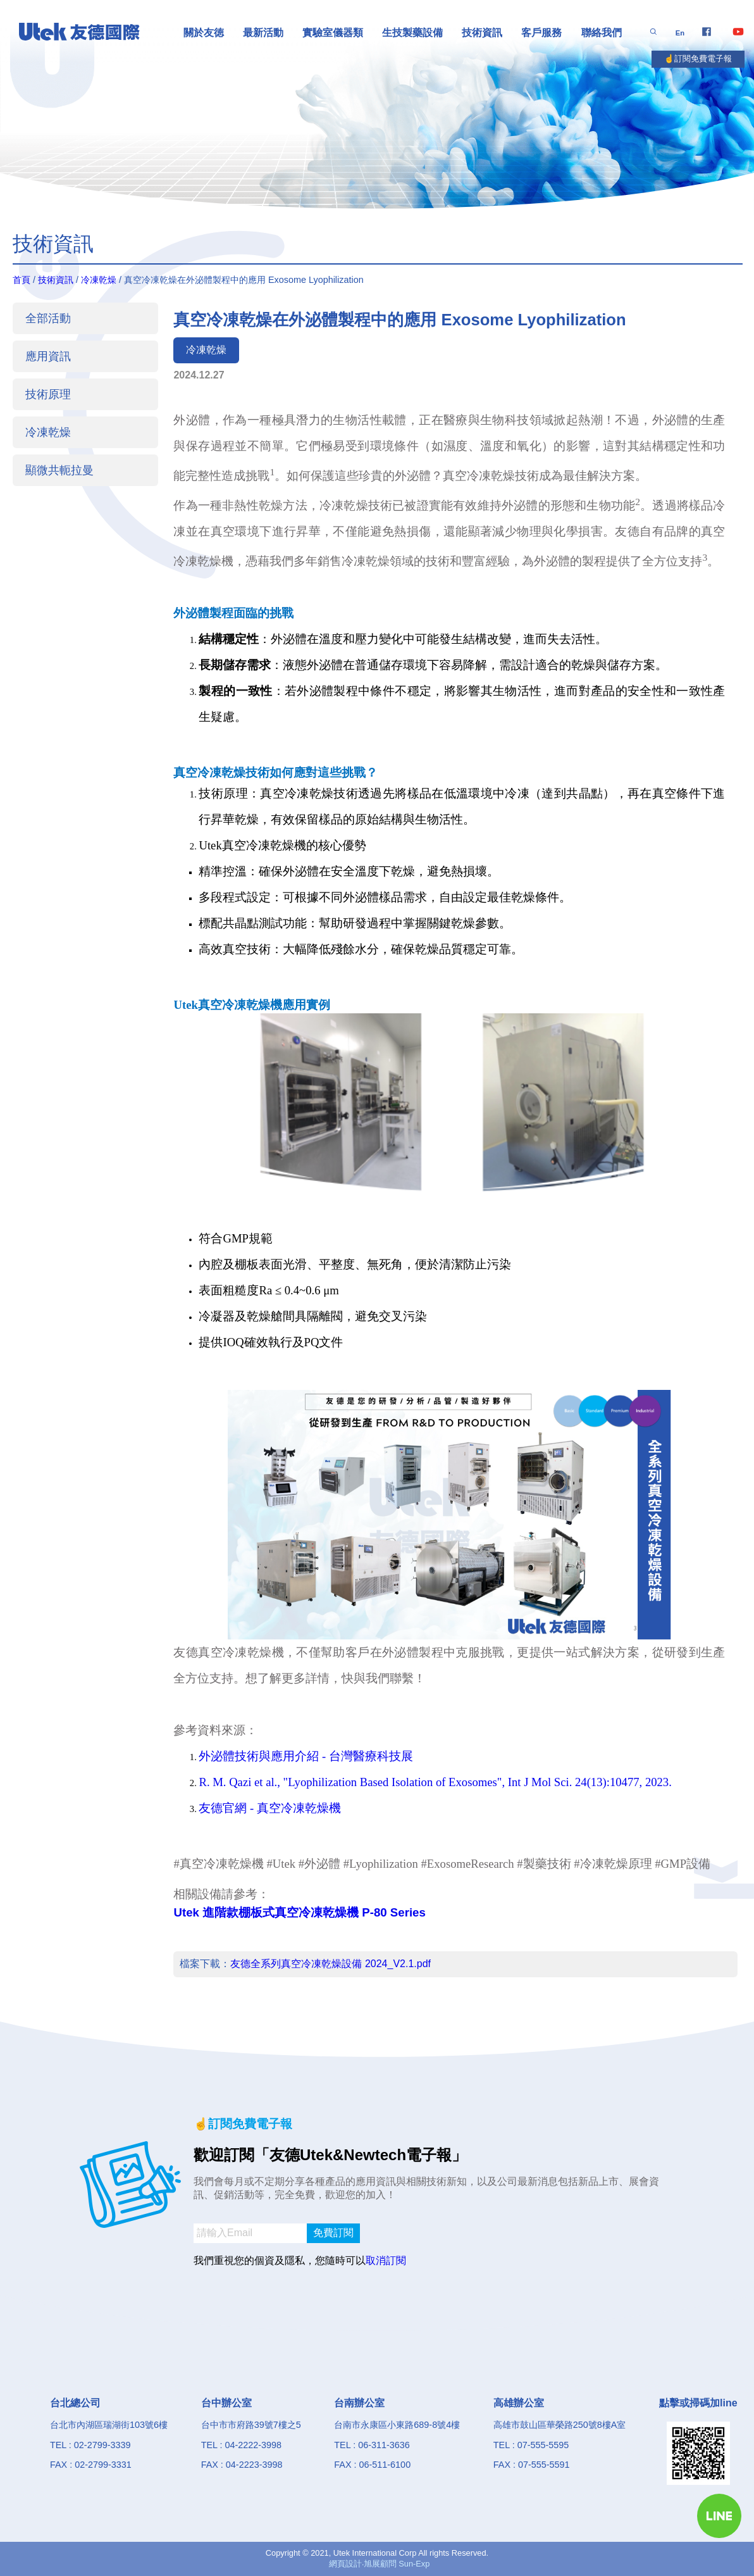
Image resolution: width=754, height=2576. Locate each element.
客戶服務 (541, 32)
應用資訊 (48, 356)
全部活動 (48, 318)
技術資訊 (482, 32)
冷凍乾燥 (98, 280)
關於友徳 (203, 32)
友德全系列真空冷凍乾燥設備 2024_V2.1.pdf (330, 1963)
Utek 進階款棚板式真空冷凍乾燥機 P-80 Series (299, 1912)
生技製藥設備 (412, 32)
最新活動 (263, 32)
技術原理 (48, 394)
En (680, 33)
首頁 (21, 280)
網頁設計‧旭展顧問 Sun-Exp (379, 2563)
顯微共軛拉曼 (59, 470)
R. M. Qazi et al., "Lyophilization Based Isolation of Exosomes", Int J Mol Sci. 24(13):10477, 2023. (435, 1782)
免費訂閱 (333, 2232)
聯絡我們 (601, 32)
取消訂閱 (386, 2260)
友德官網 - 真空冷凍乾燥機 (270, 1808)
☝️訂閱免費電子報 (698, 58)
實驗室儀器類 (332, 32)
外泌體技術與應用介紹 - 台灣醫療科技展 (306, 1756)
